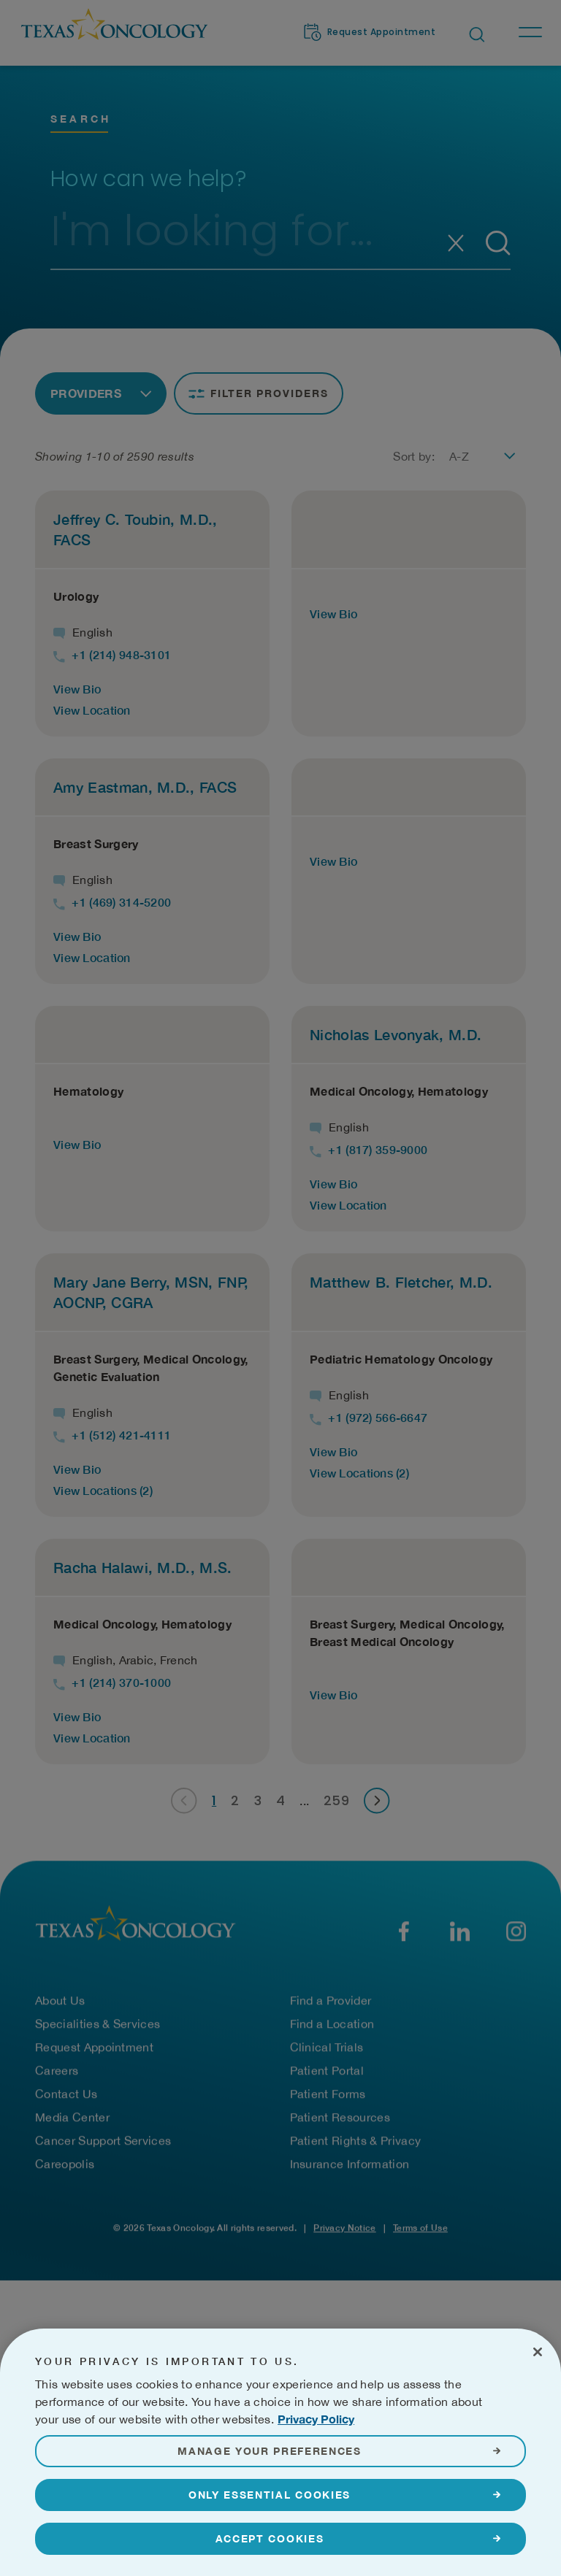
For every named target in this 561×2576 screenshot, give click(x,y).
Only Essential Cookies (269, 2529)
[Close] (538, 2387)
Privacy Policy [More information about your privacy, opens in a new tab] (316, 2454)
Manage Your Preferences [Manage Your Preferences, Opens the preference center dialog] (270, 2486)
